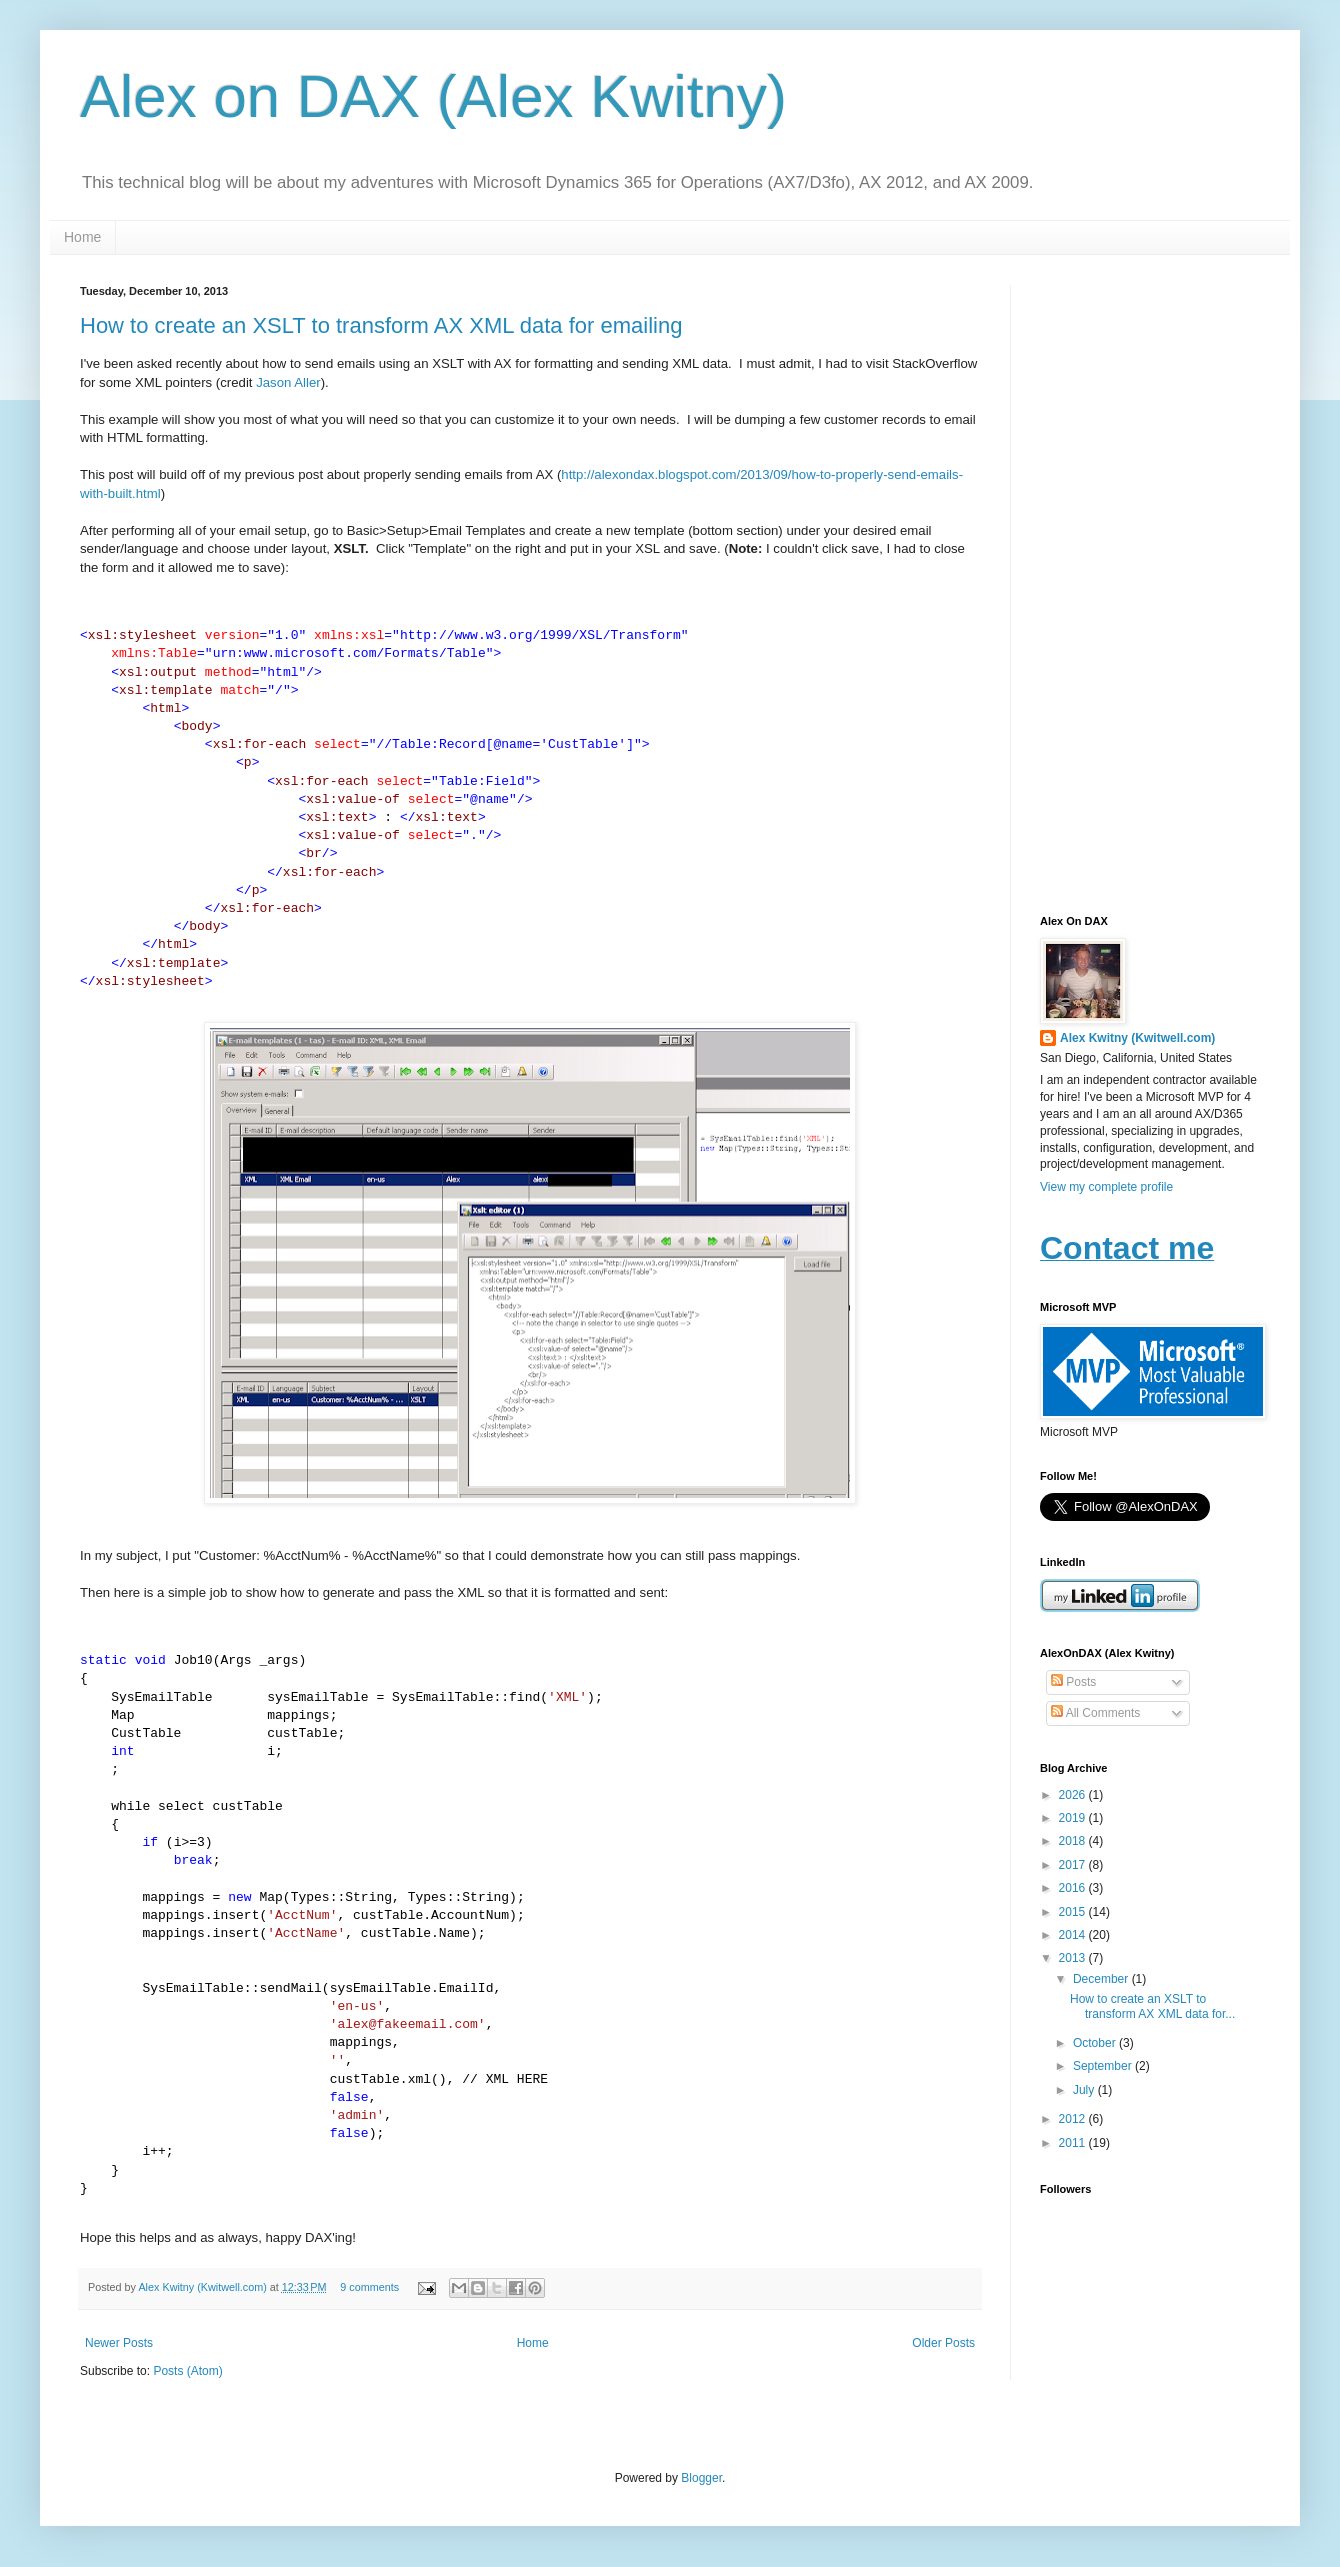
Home (82, 237)
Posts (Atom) (187, 2371)
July (1085, 2090)
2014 (1074, 1935)
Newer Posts (119, 2343)
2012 (1074, 2119)
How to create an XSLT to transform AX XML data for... (1152, 2006)
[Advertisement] (1150, 585)
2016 (1074, 1888)
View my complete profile (1106, 1187)
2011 (1074, 2143)
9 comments (369, 2287)
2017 (1074, 1865)
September (1104, 2066)
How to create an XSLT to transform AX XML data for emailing (381, 325)
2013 (1074, 1958)
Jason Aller (288, 382)
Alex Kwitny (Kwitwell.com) (203, 2287)
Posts (1073, 1682)
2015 (1074, 1912)
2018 (1074, 1841)
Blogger (701, 2478)
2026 (1074, 1795)
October (1096, 2043)
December (1102, 1979)
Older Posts (943, 2343)
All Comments (1095, 1713)
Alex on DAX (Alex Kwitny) (433, 96)
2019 (1074, 1818)
